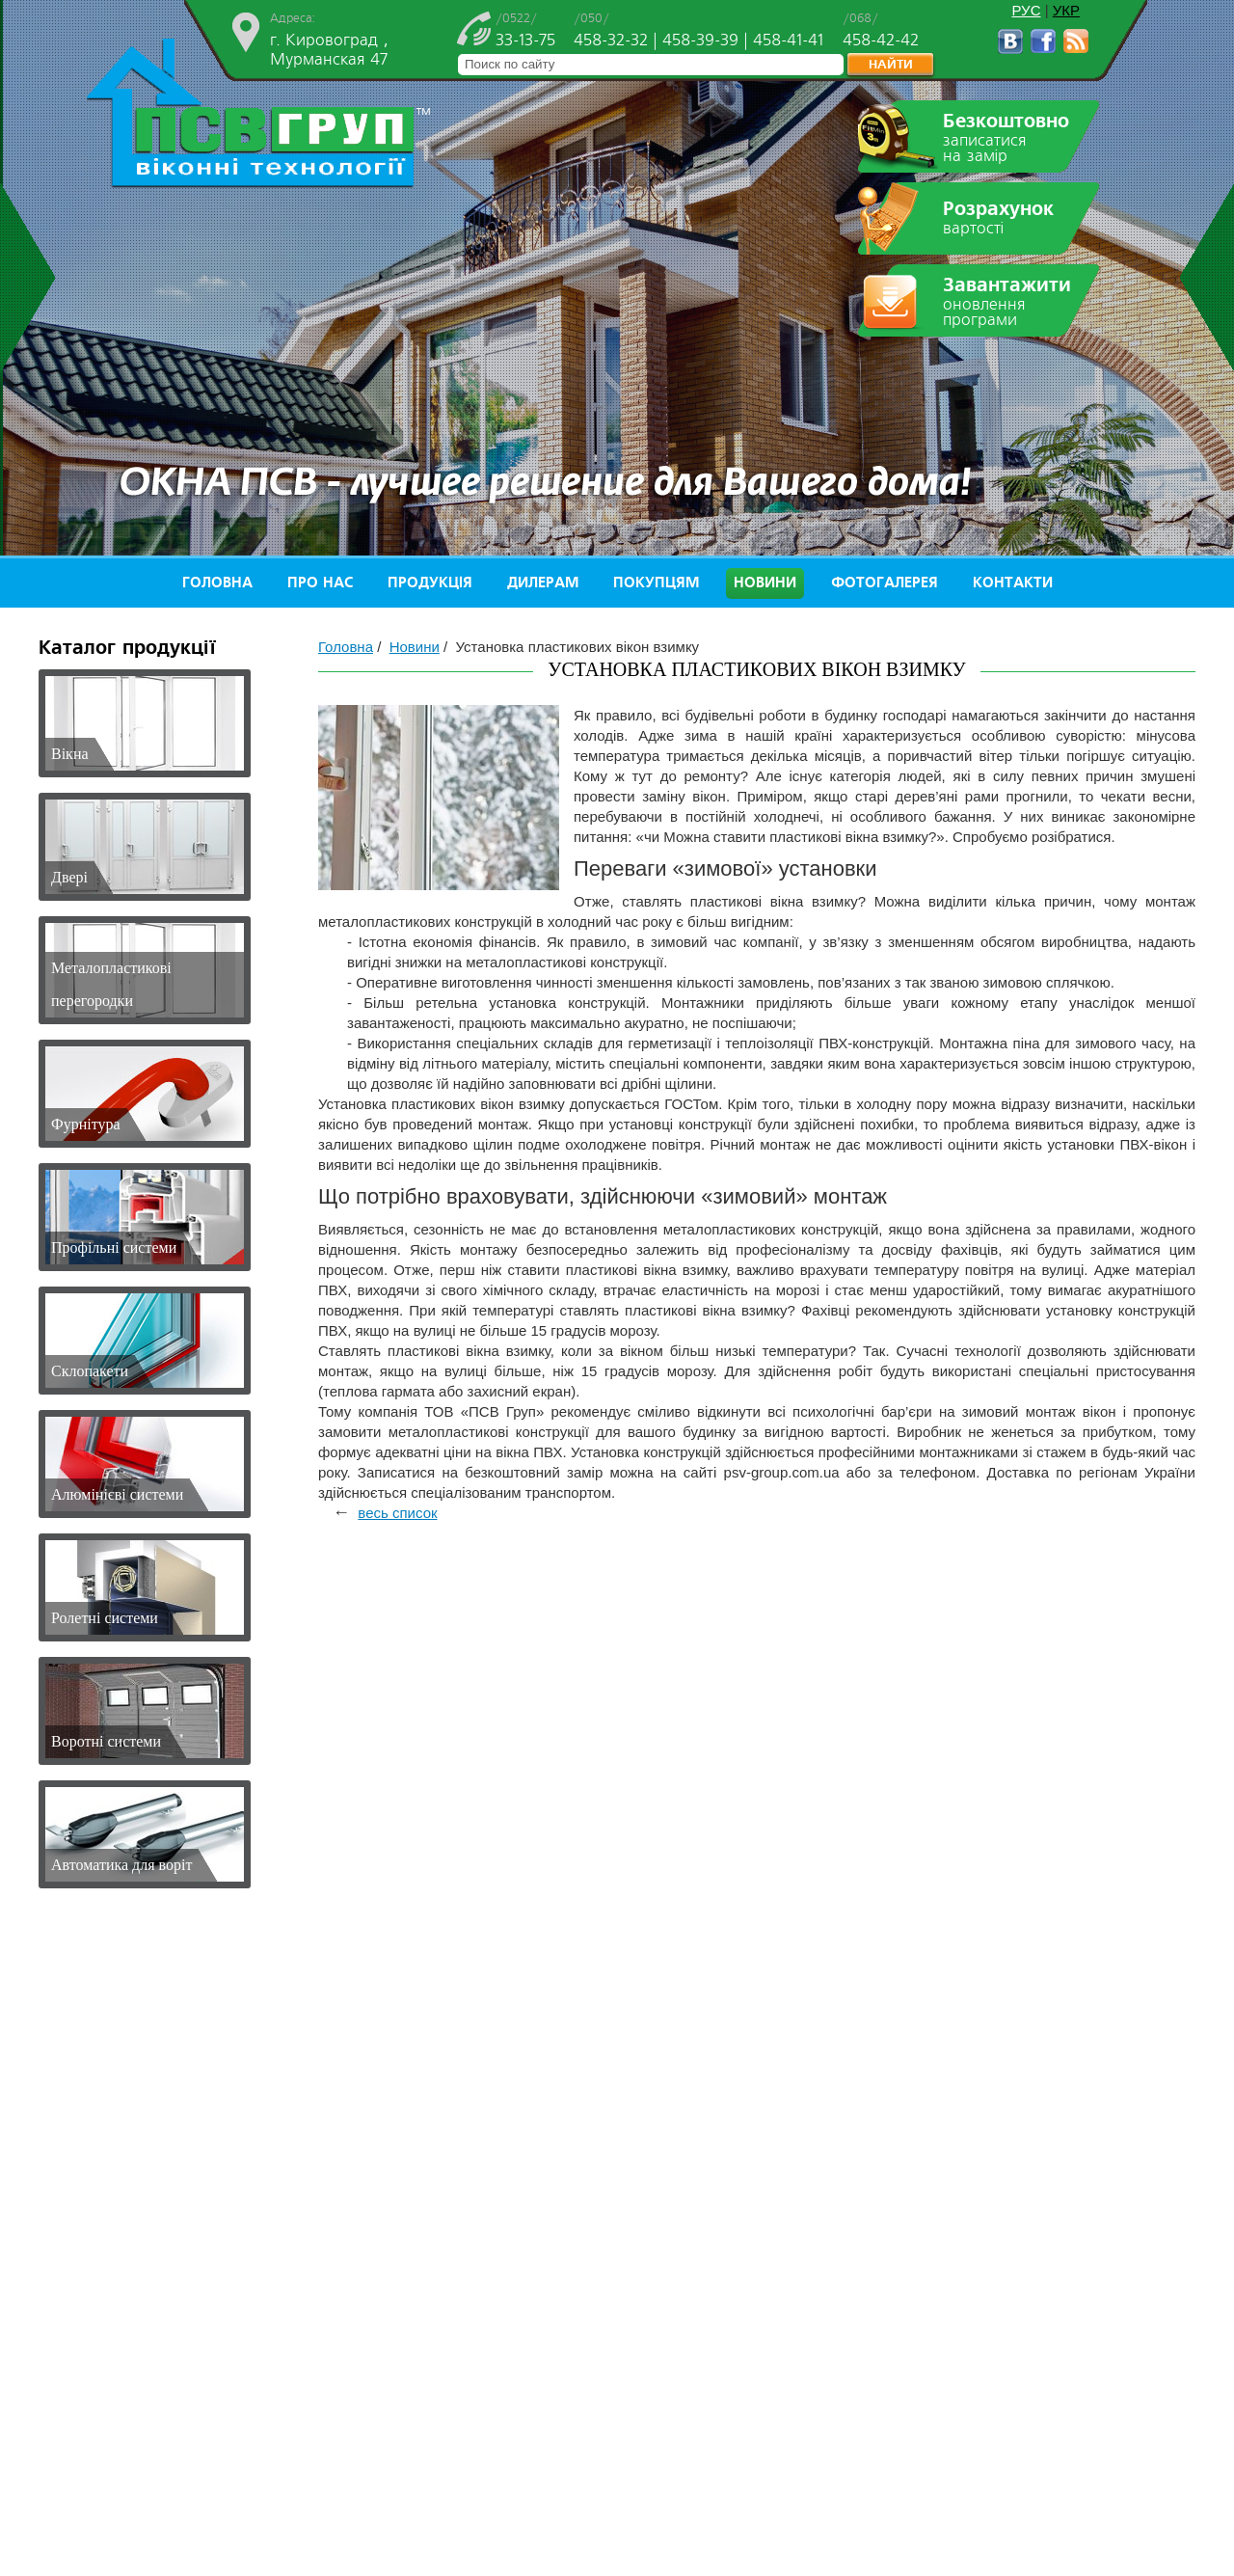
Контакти (1013, 583)
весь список (397, 1513)
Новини (765, 583)
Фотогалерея (884, 583)
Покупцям (656, 583)
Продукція (430, 583)
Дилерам (542, 583)
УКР (1066, 10)
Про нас (320, 583)
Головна (217, 583)
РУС (1025, 10)
